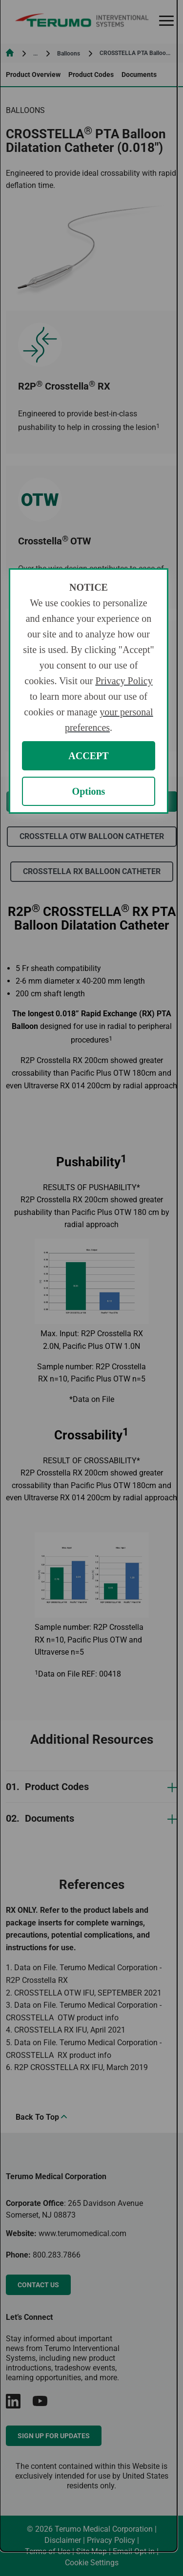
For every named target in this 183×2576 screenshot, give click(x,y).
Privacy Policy (123, 680)
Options (88, 791)
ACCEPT (88, 755)
